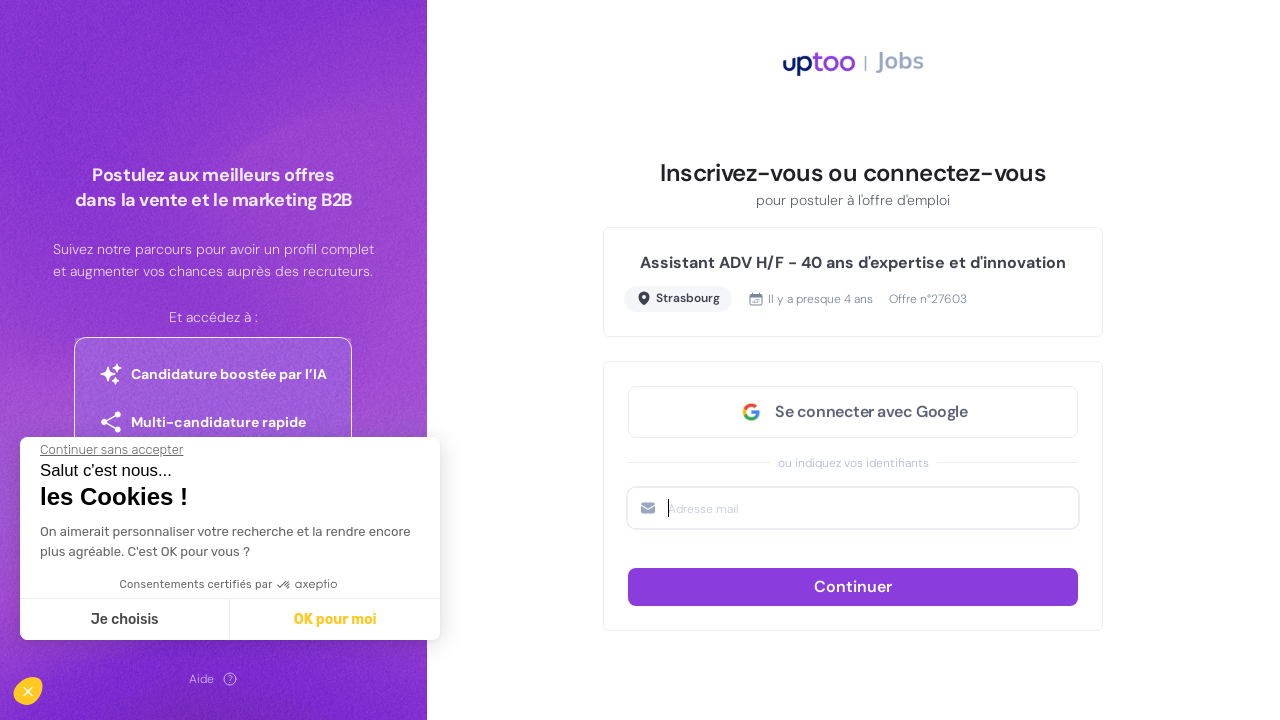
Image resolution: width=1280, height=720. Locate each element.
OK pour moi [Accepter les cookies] (335, 619)
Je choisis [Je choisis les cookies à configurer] (125, 619)
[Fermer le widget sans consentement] (111, 450)
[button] (42, 686)
